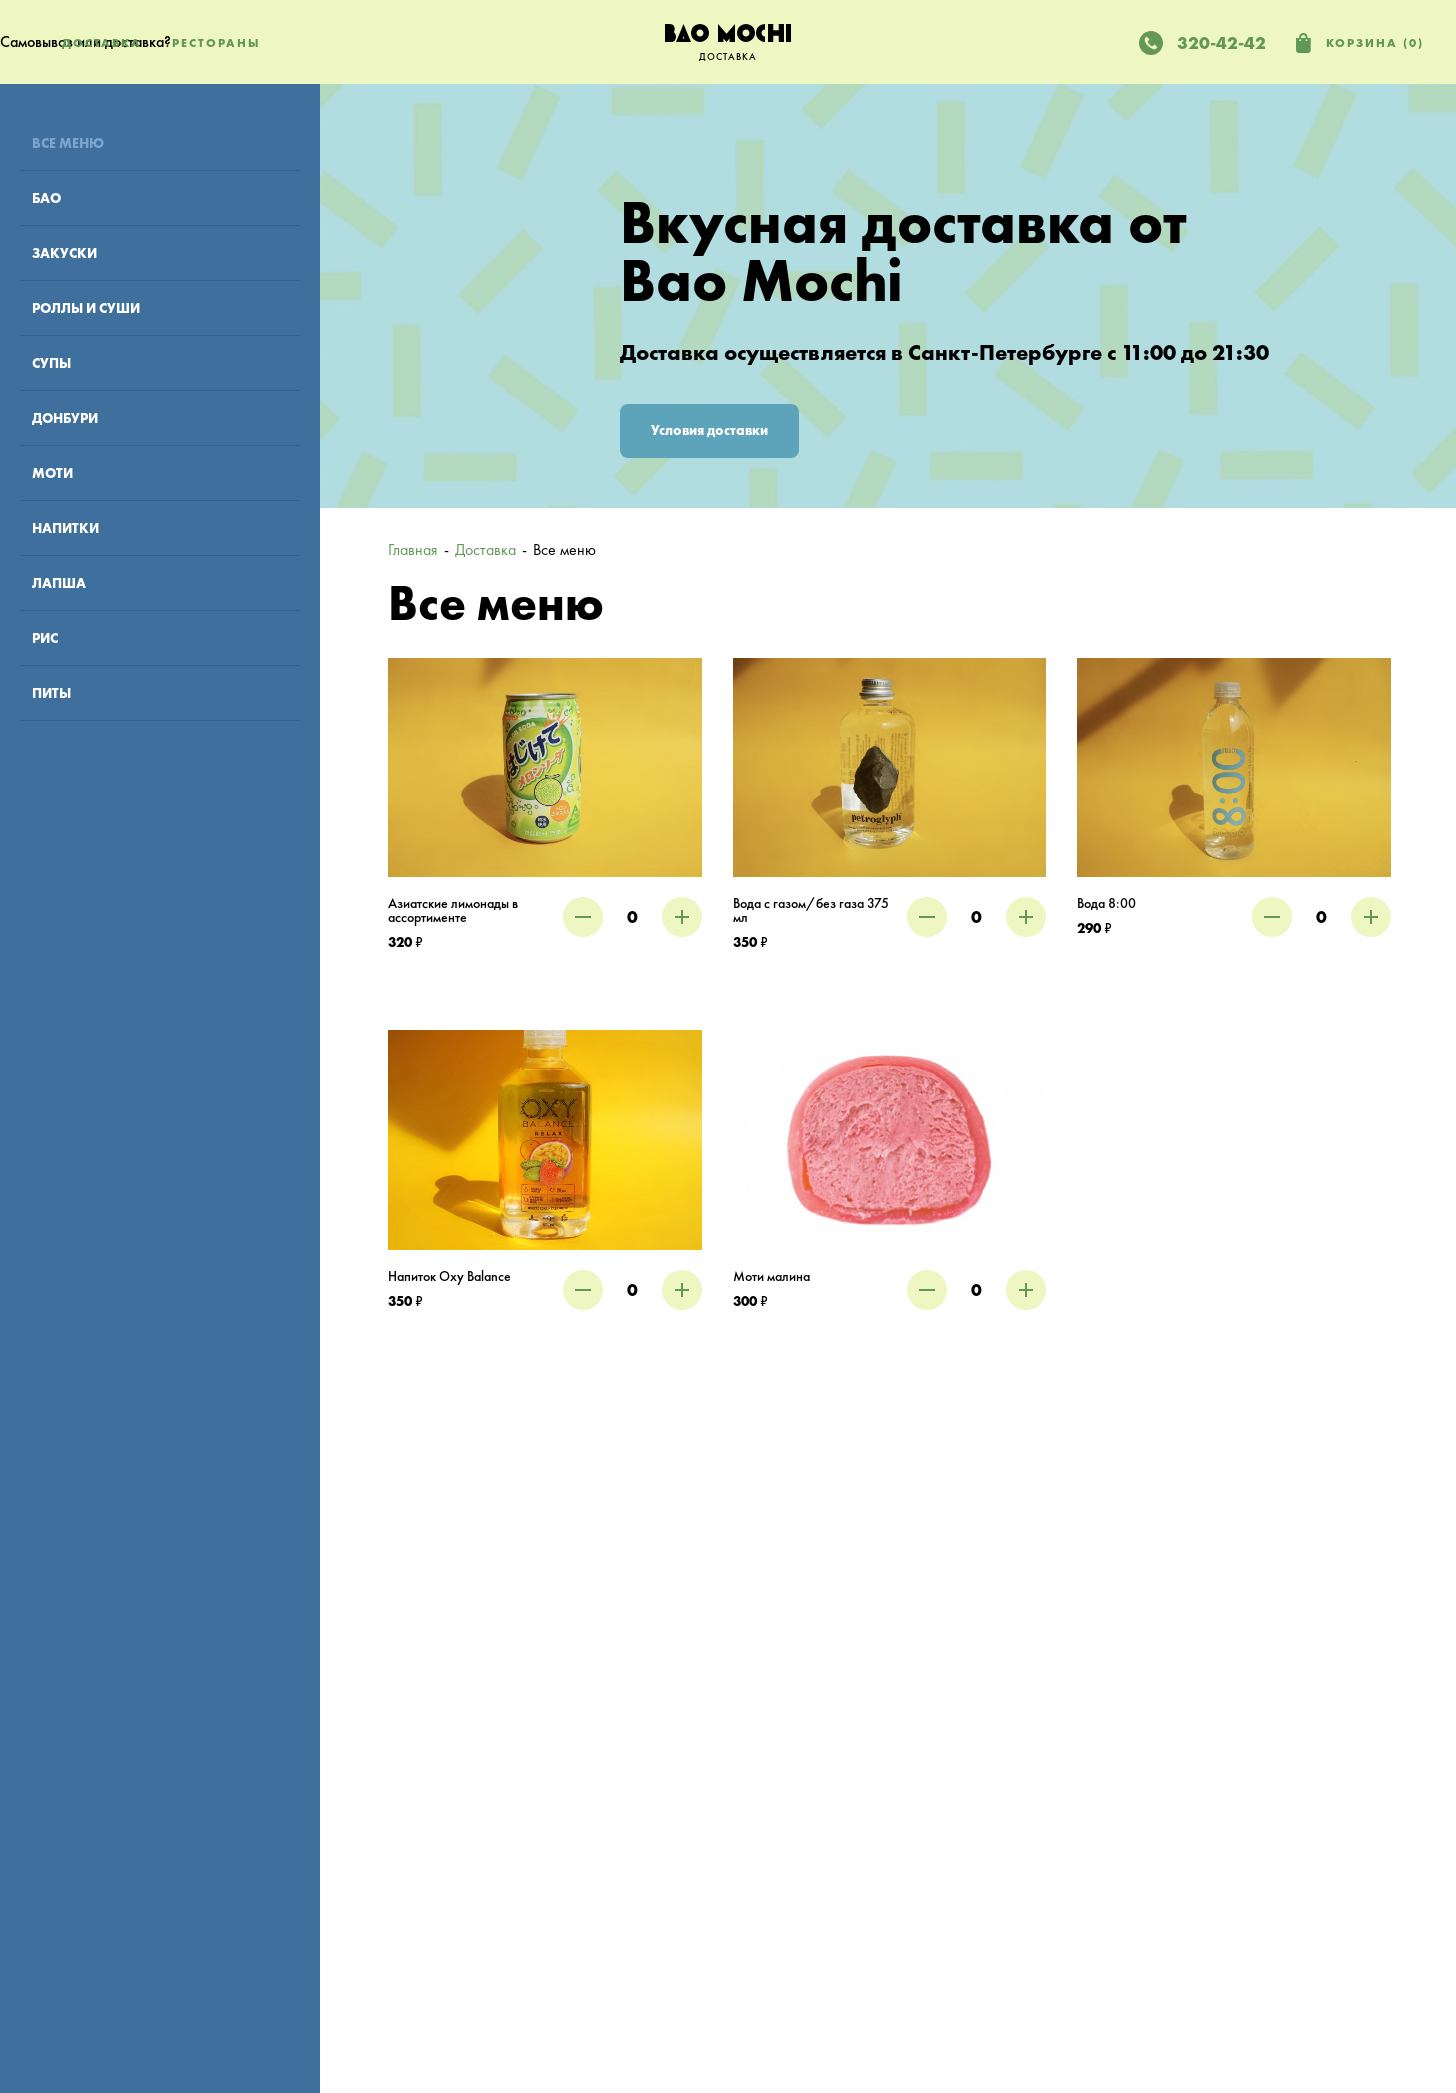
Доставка (102, 42)
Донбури (65, 418)
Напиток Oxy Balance (449, 1276)
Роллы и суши (86, 308)
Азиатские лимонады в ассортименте (453, 910)
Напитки (65, 528)
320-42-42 (1221, 42)
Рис (45, 638)
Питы (51, 693)
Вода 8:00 (1106, 903)
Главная (413, 549)
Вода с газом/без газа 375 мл (811, 910)
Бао (46, 198)
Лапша (59, 583)
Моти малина (771, 1276)
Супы (51, 363)
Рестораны (216, 42)
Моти (52, 473)
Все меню (68, 143)
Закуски (64, 253)
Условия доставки (709, 430)
